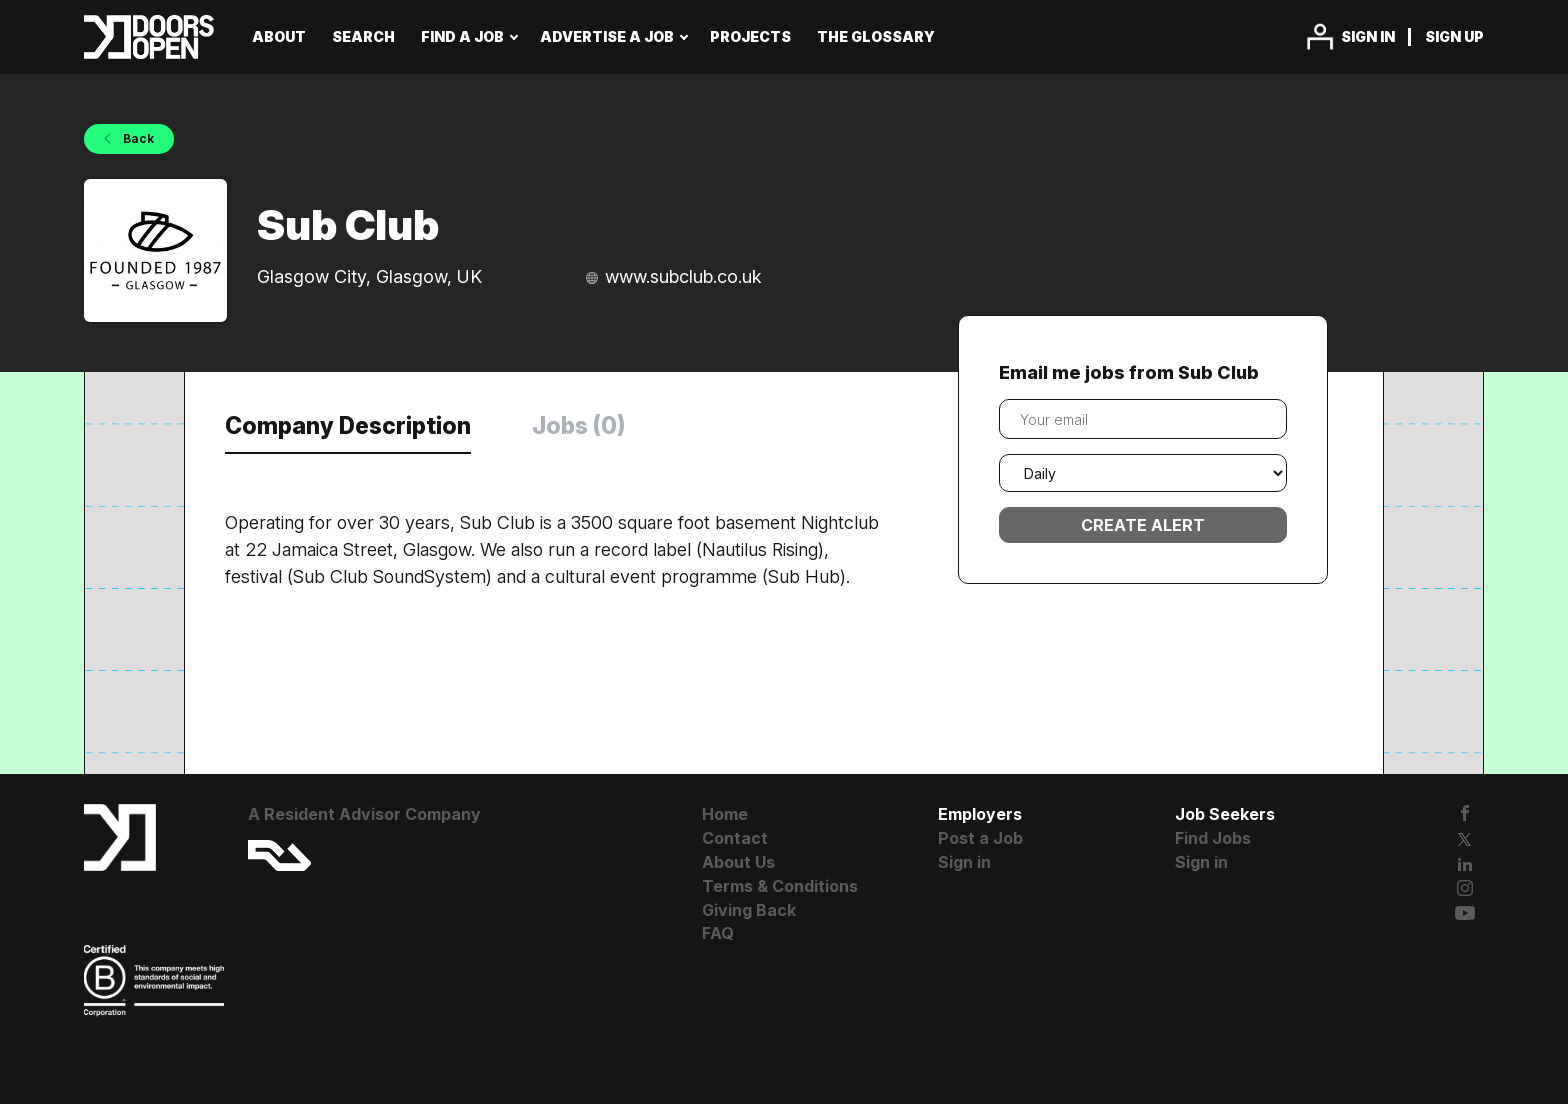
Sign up (1454, 36)
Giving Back (749, 910)
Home (725, 814)
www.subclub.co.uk (683, 276)
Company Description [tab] (348, 426)
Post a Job (980, 838)
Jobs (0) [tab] (578, 426)
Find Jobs (1213, 838)
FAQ (718, 933)
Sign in (1368, 36)
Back (137, 138)
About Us (738, 862)
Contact (735, 838)
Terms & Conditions (780, 886)
